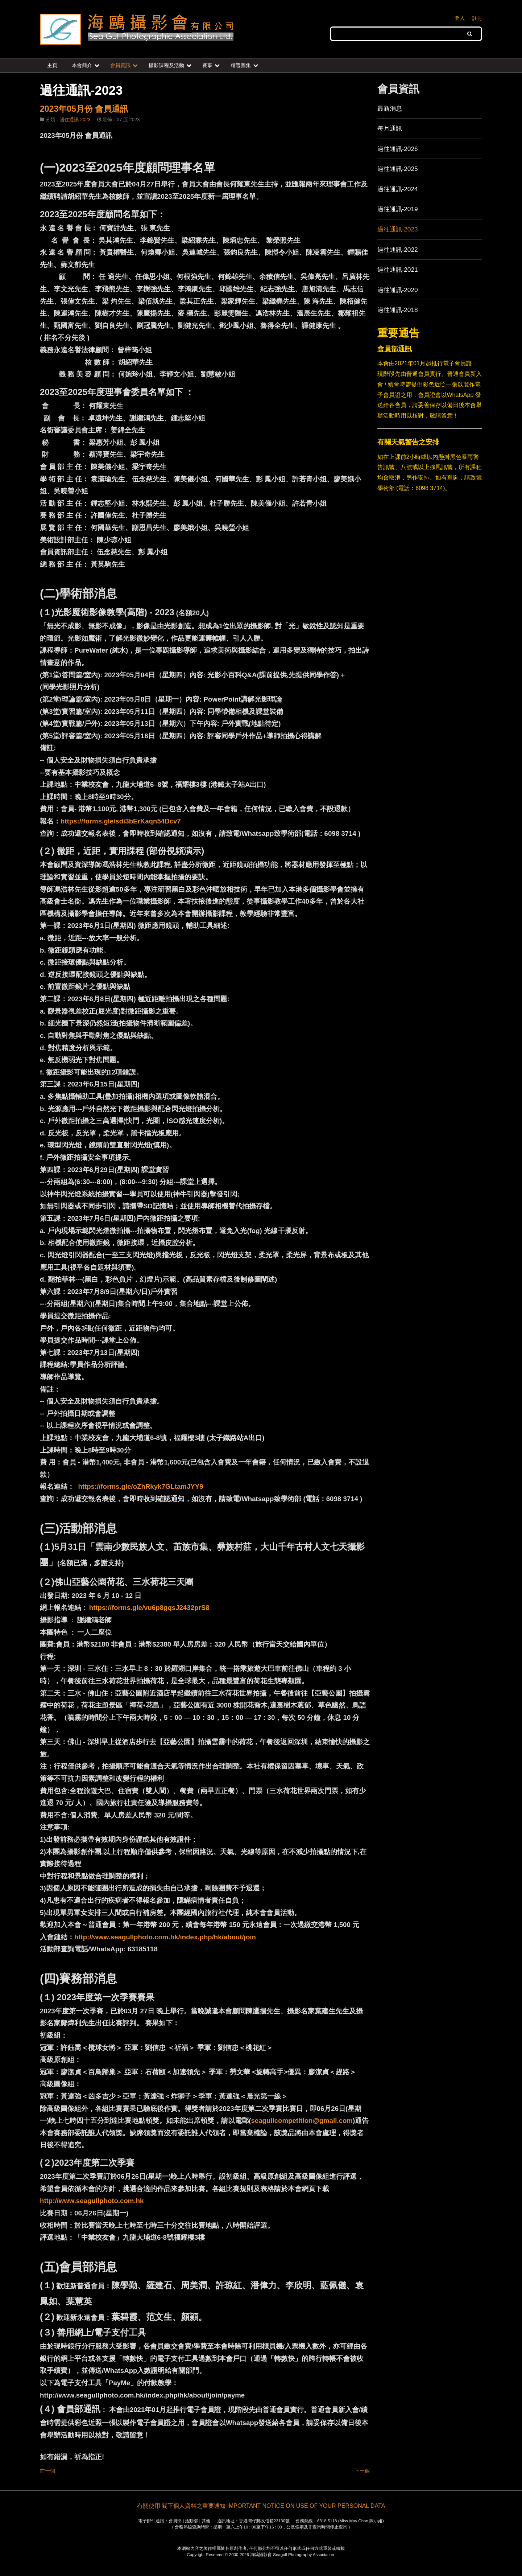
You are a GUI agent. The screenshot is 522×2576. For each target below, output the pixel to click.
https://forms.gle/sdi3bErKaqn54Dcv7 (121, 821)
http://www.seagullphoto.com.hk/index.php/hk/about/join (165, 1937)
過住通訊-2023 (75, 119)
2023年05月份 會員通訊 (84, 109)
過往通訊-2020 (397, 289)
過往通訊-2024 (397, 189)
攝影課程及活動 (166, 65)
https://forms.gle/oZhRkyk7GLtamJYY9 (140, 1486)
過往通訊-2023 (397, 229)
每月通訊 (389, 128)
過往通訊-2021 (397, 269)
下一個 (362, 2471)
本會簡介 (82, 65)
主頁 (52, 65)
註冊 (477, 18)
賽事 (207, 65)
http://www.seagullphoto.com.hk (92, 2201)
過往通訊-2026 (397, 148)
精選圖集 (241, 65)
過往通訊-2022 (397, 249)
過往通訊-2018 (397, 309)
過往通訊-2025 (397, 168)
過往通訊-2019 (397, 209)
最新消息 (389, 108)
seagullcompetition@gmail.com (301, 2120)
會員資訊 (120, 65)
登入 (460, 18)
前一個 (47, 2471)
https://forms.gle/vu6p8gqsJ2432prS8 (149, 1607)
